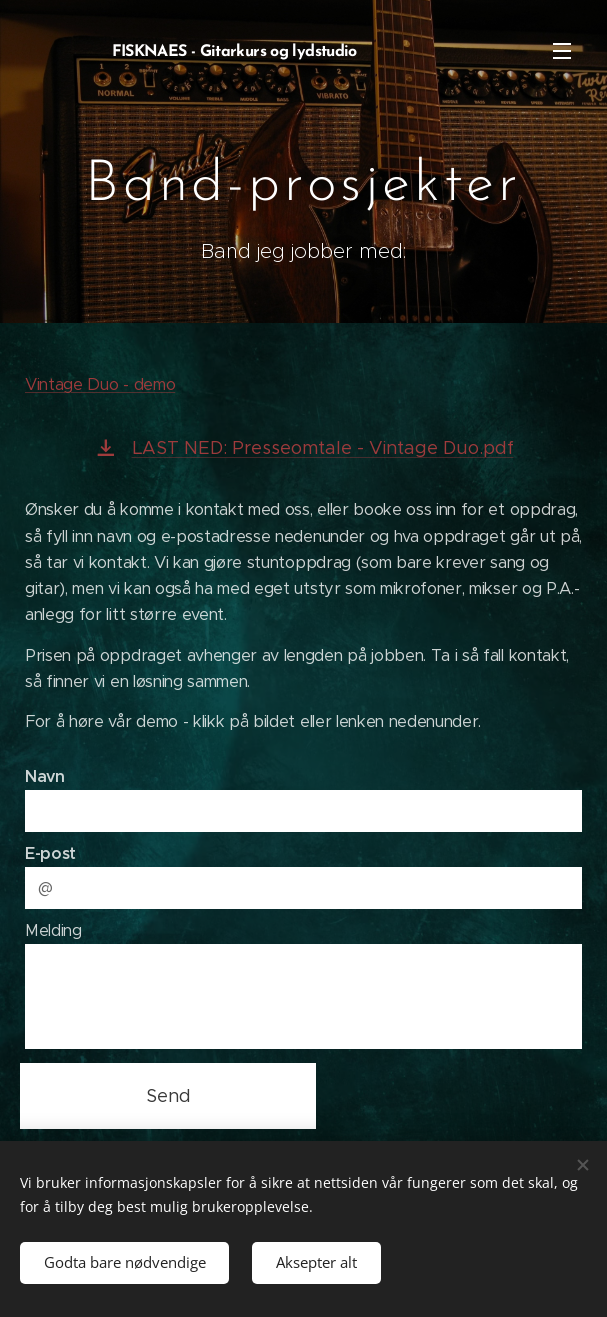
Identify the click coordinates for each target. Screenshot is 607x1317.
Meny (562, 51)
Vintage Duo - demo (100, 384)
